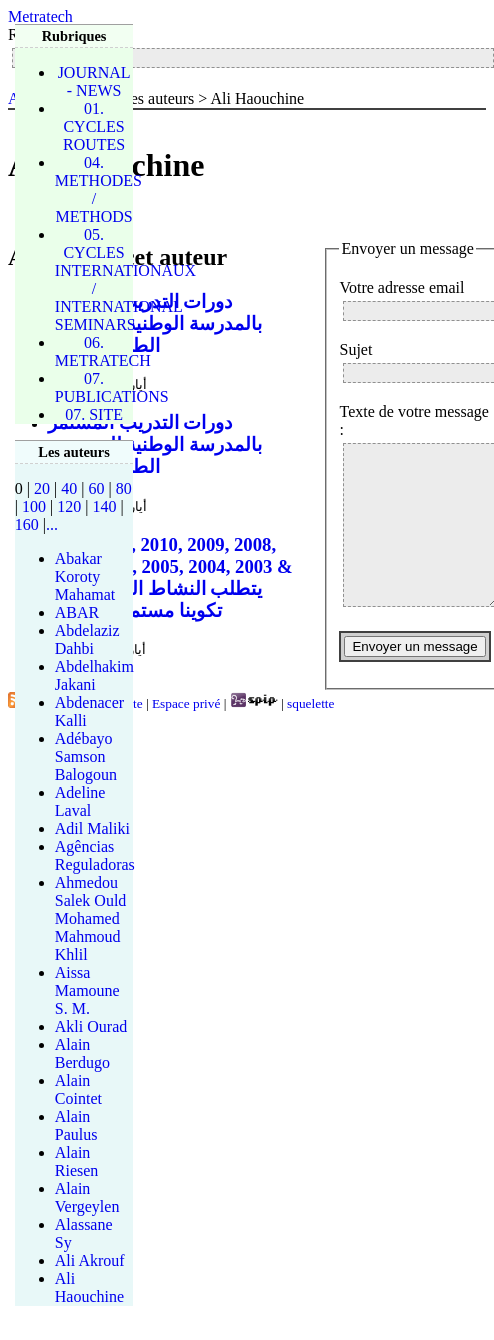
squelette (310, 703)
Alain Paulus (76, 1125)
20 (42, 488)
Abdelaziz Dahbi (87, 639)
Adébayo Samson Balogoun (86, 756)
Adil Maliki (92, 828)
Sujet (355, 349)
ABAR (77, 612)
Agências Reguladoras (95, 855)
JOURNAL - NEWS (94, 81)
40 (69, 488)
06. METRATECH (103, 351)
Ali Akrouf (90, 1260)
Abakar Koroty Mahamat (85, 576)
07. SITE (94, 414)
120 (69, 506)
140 (104, 506)
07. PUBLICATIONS (112, 387)
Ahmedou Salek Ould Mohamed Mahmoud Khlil (91, 918)
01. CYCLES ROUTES (94, 126)
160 (27, 524)
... (52, 524)
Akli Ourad (91, 1026)
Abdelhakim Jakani (94, 675)
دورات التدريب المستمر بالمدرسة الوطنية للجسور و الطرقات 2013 (155, 323)
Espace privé (186, 703)
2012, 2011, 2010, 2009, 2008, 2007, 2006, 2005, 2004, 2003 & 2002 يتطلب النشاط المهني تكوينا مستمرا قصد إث (170, 577)
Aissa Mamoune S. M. (87, 990)
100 (34, 506)
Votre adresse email (401, 287)
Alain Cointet (78, 1089)
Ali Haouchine (89, 1287)
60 (96, 488)
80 (124, 488)
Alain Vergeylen (87, 1197)
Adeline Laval (80, 801)
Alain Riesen (77, 1161)
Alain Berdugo (82, 1053)
